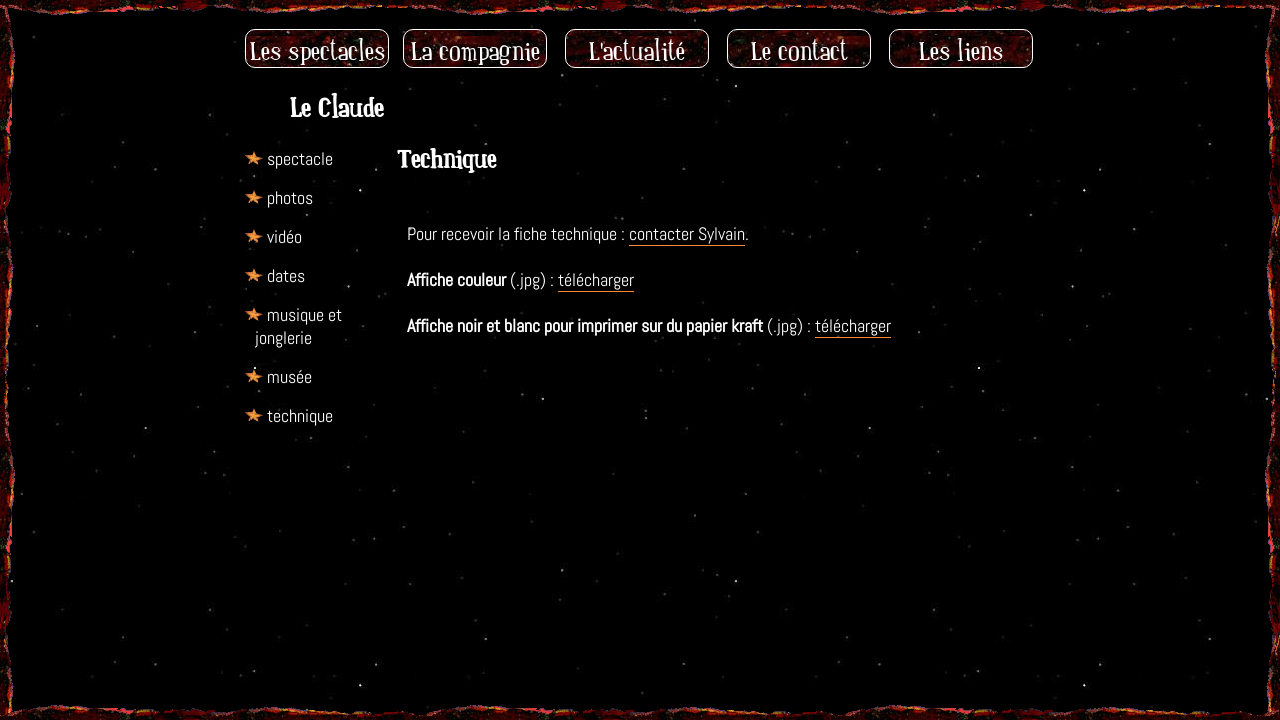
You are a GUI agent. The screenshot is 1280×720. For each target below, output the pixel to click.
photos (290, 197)
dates (286, 275)
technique (300, 415)
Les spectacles (317, 51)
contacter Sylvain (687, 233)
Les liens (961, 51)
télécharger (596, 279)
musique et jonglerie (298, 326)
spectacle (300, 158)
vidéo (284, 236)
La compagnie (475, 51)
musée (289, 376)
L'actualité (637, 51)
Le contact (799, 51)
